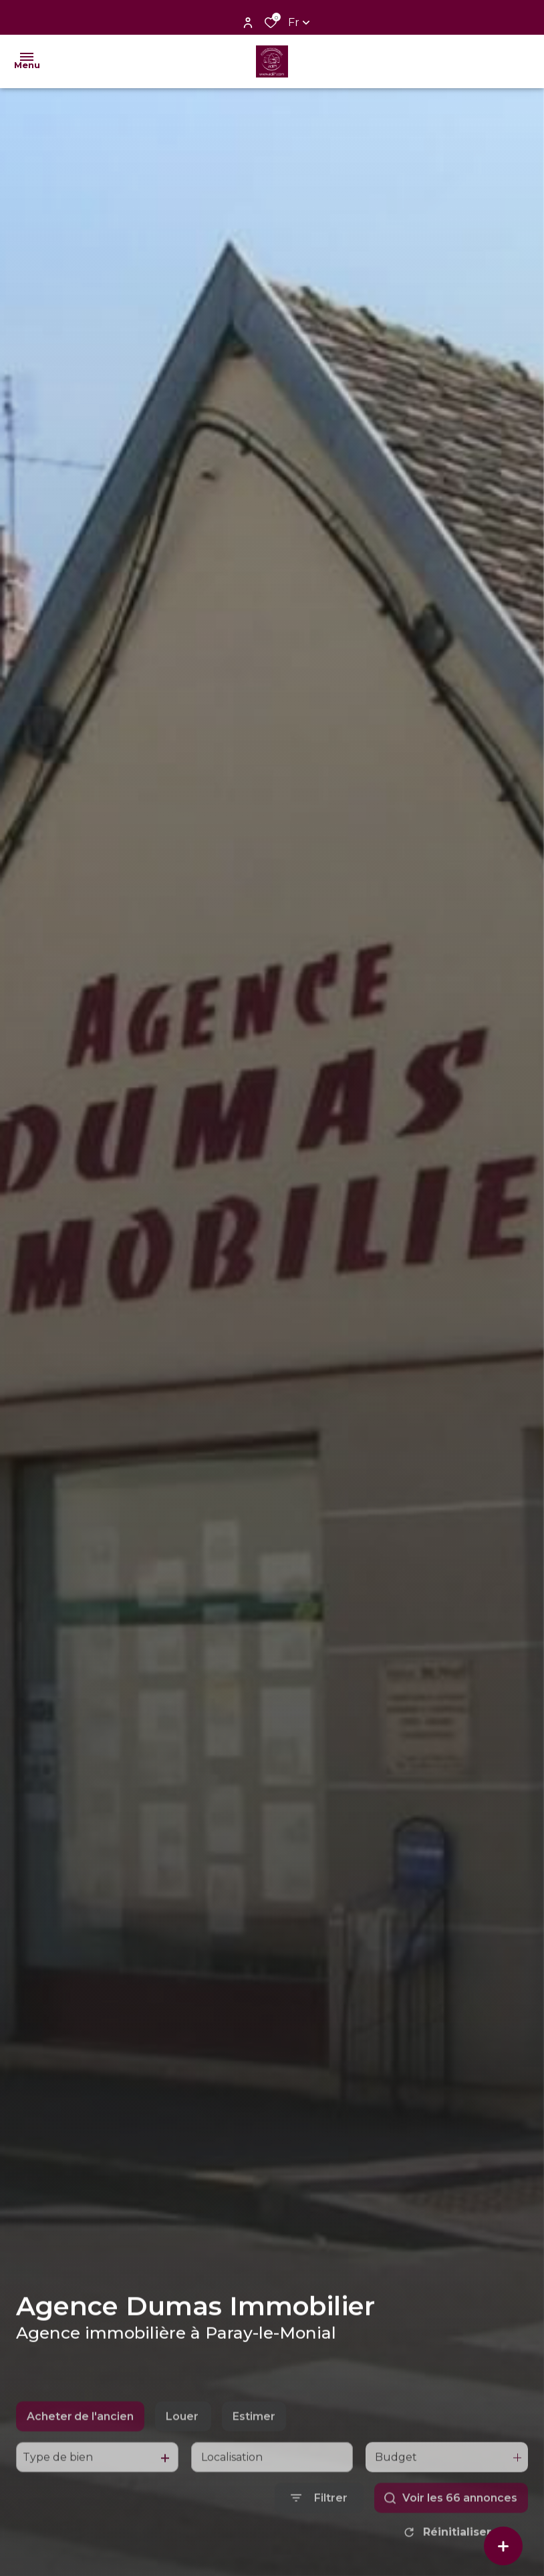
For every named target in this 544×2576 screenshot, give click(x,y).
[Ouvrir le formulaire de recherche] (319, 2532)
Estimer (254, 2450)
